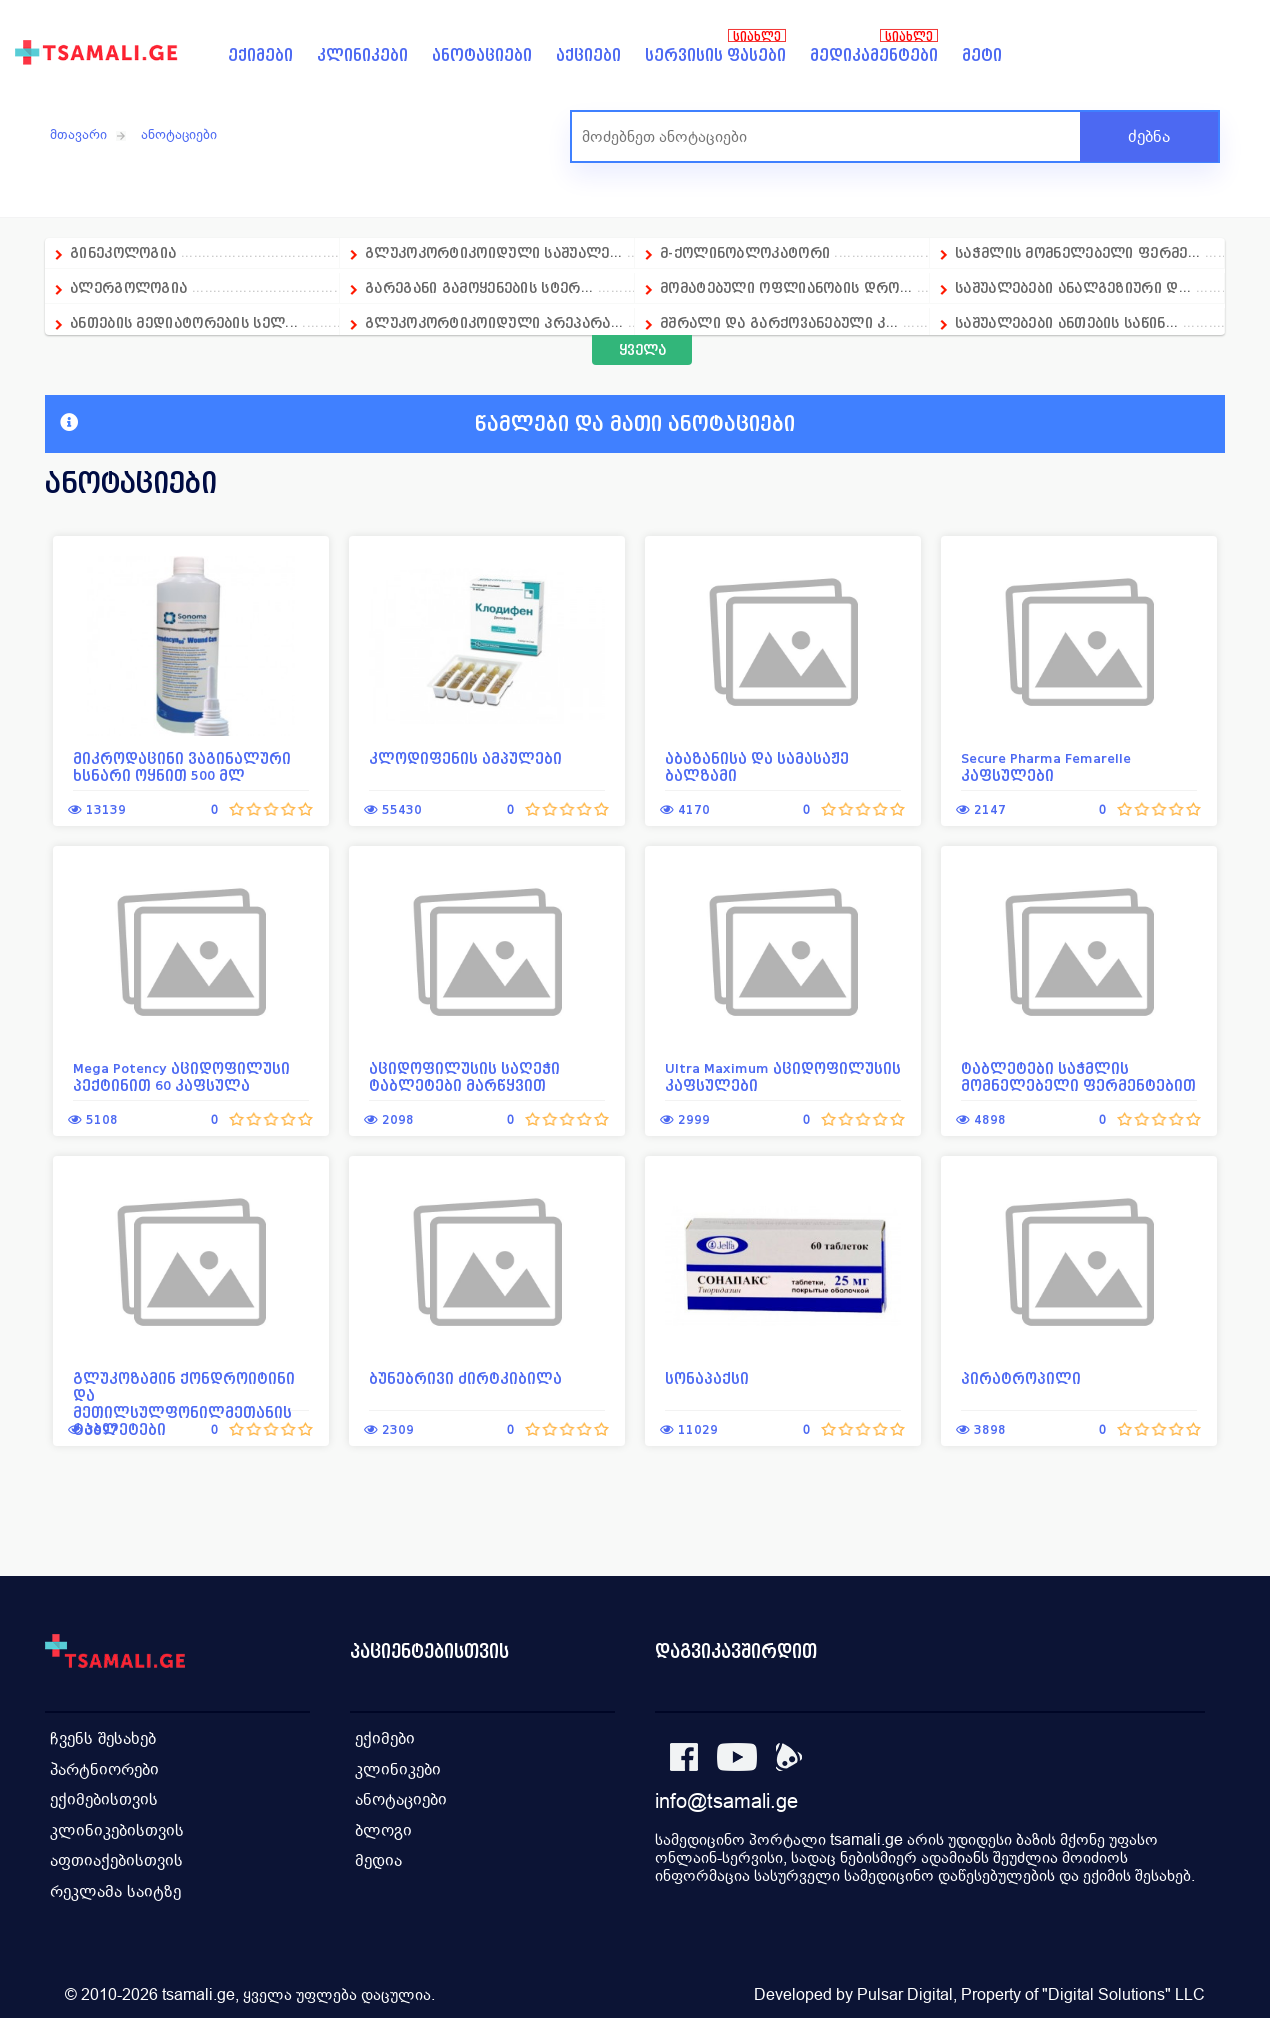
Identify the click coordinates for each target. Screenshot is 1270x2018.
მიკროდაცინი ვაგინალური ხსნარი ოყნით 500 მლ (182, 767)
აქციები (588, 55)
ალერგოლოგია (131, 287)
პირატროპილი (1021, 1378)
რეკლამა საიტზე (115, 1887)
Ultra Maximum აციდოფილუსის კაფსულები (783, 1077)
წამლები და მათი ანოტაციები (427, 424)
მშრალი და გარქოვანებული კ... (779, 322)
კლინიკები (362, 55)
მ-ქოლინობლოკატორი (745, 252)
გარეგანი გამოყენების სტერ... (479, 287)
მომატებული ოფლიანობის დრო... (786, 287)
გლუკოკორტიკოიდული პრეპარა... (494, 322)
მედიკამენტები (874, 55)
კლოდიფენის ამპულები (465, 758)
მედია (378, 1857)
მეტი (982, 55)
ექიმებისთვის (104, 1797)
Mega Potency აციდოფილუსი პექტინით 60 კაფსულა (181, 1077)
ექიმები (260, 55)
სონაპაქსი (707, 1378)
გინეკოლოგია (123, 252)
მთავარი (78, 134)
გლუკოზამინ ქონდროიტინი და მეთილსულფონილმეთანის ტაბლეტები (184, 1404)
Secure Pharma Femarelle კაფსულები (1046, 767)
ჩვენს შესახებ (103, 1737)
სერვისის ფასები (715, 55)
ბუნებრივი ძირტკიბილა (465, 1378)
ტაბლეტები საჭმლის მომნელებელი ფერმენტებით (1078, 1077)
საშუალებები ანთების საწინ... (1066, 322)
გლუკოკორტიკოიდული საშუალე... (493, 252)
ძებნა (1149, 136)
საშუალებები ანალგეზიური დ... (1073, 287)
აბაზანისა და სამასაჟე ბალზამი (757, 767)
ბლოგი (383, 1827)
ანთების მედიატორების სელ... (184, 322)
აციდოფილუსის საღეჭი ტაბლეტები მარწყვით (464, 1077)
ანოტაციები (482, 55)
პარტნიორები (104, 1767)
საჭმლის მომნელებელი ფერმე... (1077, 252)
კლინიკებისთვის (117, 1827)
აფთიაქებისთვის (116, 1857)
